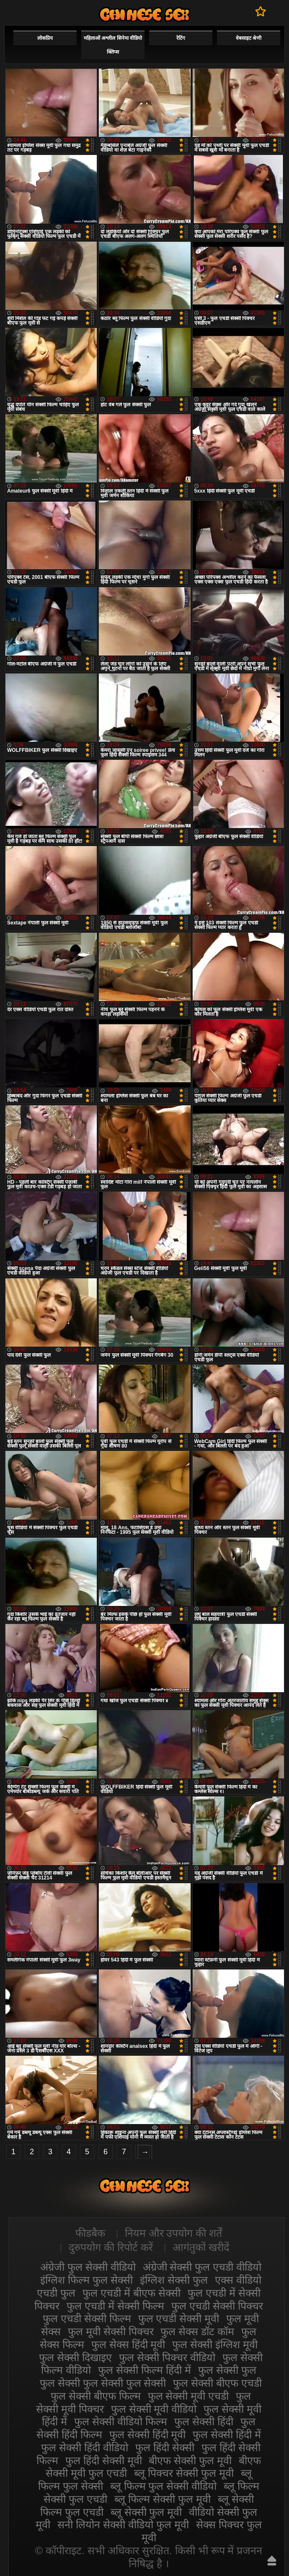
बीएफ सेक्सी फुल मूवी (190, 2460)
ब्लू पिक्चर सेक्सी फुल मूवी (184, 2473)
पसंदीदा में (260, 11)
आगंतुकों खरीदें (201, 2247)
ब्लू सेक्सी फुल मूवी (146, 2512)
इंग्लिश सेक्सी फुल (174, 2280)
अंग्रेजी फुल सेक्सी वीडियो (88, 2267)
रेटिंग (180, 38)
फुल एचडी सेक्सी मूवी (178, 2318)
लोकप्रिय (45, 38)
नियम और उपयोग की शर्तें (173, 2233)
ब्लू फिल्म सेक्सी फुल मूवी (162, 2499)
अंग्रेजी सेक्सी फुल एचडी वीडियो (202, 2267)
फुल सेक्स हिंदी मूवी (128, 2344)
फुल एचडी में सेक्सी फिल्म (115, 2306)
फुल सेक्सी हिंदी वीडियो (84, 2447)
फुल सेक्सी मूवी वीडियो (154, 2409)
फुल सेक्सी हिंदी (203, 2421)
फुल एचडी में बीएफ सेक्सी (132, 2293)
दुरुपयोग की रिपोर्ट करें (111, 2247)
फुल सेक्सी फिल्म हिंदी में (144, 2370)
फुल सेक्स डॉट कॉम (197, 2331)
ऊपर (271, 2560)
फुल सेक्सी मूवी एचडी (188, 2396)
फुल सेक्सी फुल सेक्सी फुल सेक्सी (103, 2383)
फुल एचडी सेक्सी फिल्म (87, 2318)
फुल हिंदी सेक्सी (164, 2447)
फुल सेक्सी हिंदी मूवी (147, 2434)
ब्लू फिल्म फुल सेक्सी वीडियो (163, 2486)
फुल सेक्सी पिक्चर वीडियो (167, 2357)
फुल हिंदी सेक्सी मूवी (103, 2460)
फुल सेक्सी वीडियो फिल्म (120, 2421)
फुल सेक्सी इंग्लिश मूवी (215, 2344)
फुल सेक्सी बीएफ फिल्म (96, 2396)
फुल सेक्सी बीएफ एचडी (217, 2383)
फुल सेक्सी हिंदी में (227, 2434)
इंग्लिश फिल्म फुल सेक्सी (86, 2280)
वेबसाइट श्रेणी (248, 38)
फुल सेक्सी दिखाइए (75, 2357)
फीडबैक (90, 2233)
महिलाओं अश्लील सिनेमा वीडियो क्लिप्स (113, 45)
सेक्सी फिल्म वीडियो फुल (144, 14)
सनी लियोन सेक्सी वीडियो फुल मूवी (123, 2524)
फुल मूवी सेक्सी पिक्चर (111, 2331)
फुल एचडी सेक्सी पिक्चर (217, 2306)
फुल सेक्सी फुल (227, 2370)
